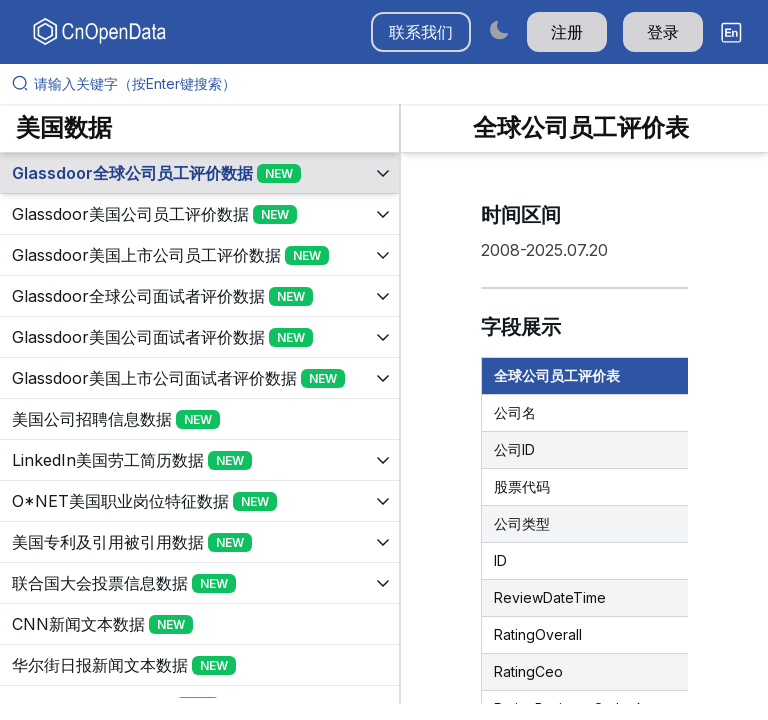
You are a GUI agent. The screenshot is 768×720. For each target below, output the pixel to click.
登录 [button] (663, 32)
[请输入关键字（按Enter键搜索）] (392, 84)
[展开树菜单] (199, 173)
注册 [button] (567, 32)
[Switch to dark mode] (499, 29)
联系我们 (421, 32)
